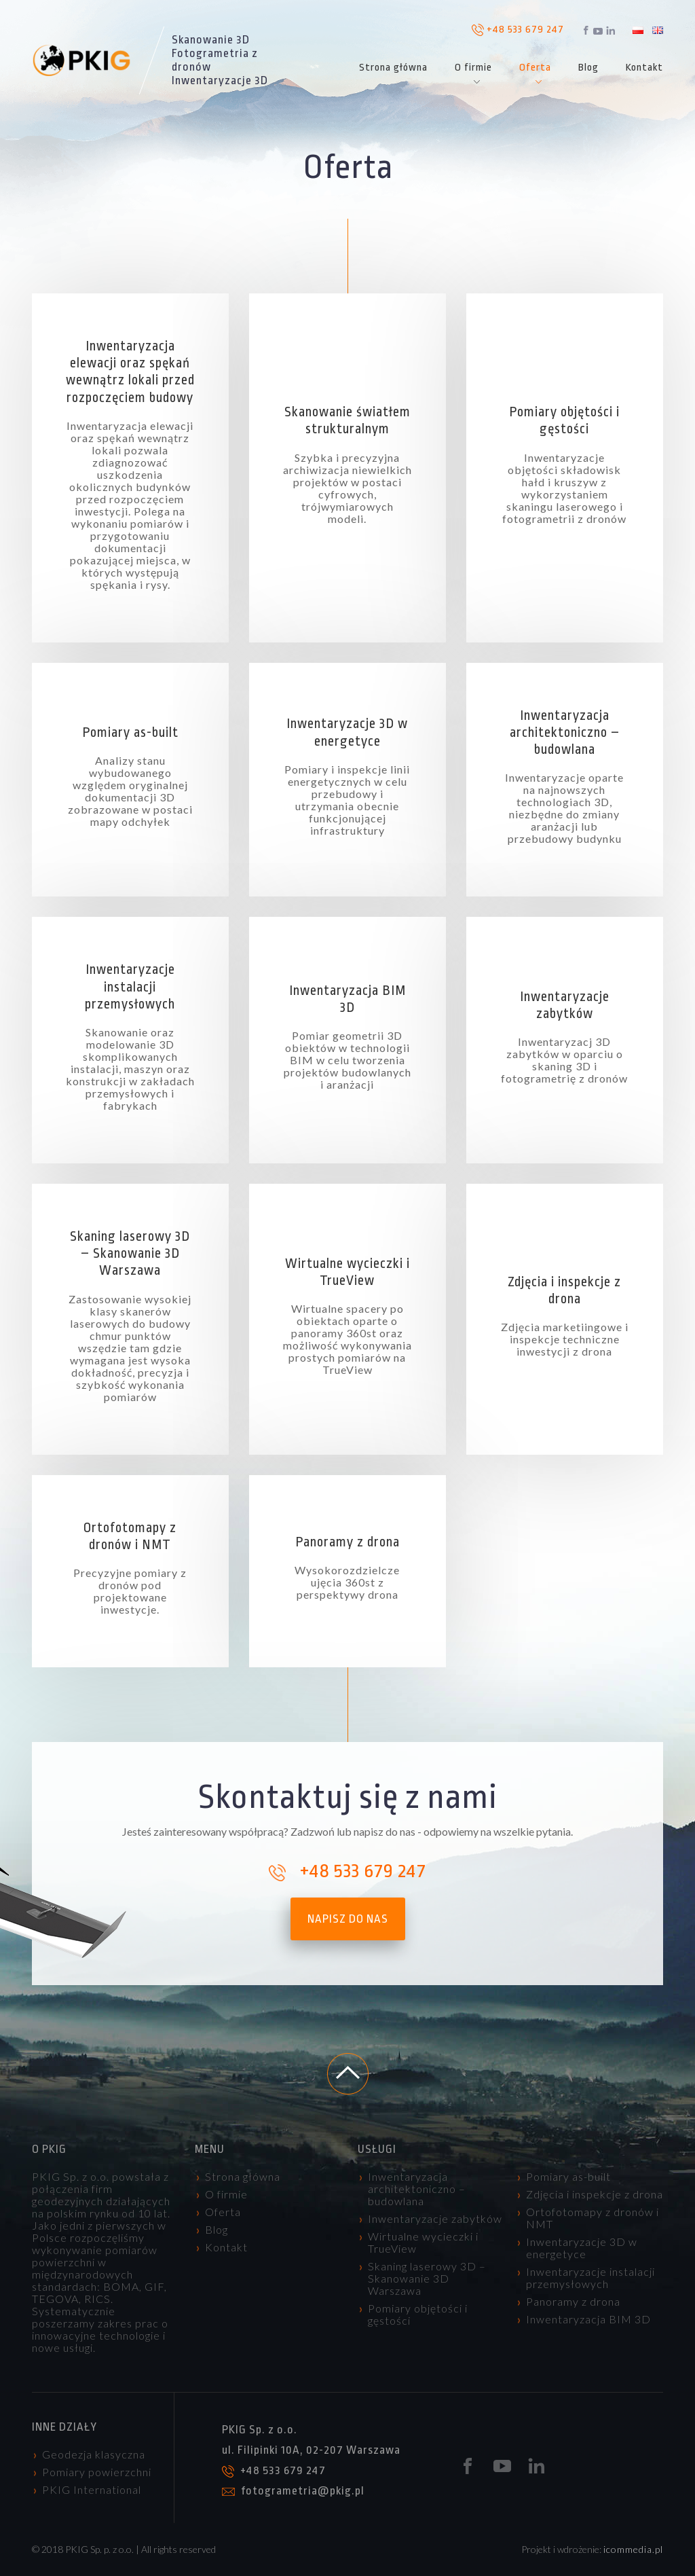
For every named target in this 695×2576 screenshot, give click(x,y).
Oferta (535, 67)
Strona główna (393, 67)
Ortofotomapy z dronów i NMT (592, 2217)
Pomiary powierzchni (96, 2471)
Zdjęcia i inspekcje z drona (594, 2194)
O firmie (473, 67)
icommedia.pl (633, 2549)
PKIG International (91, 2489)
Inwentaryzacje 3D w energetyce (581, 2247)
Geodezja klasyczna (93, 2454)
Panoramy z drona (573, 2301)
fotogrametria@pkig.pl (293, 2490)
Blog (588, 67)
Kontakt (644, 67)
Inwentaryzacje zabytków (435, 2218)
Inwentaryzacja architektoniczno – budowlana (417, 2188)
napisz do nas (347, 1918)
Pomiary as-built (568, 2176)
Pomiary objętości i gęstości (418, 2314)
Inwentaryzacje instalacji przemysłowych (590, 2277)
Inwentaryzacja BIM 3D (588, 2318)
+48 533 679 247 (518, 29)
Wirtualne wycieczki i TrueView (423, 2242)
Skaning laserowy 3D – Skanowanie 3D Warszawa (427, 2278)
